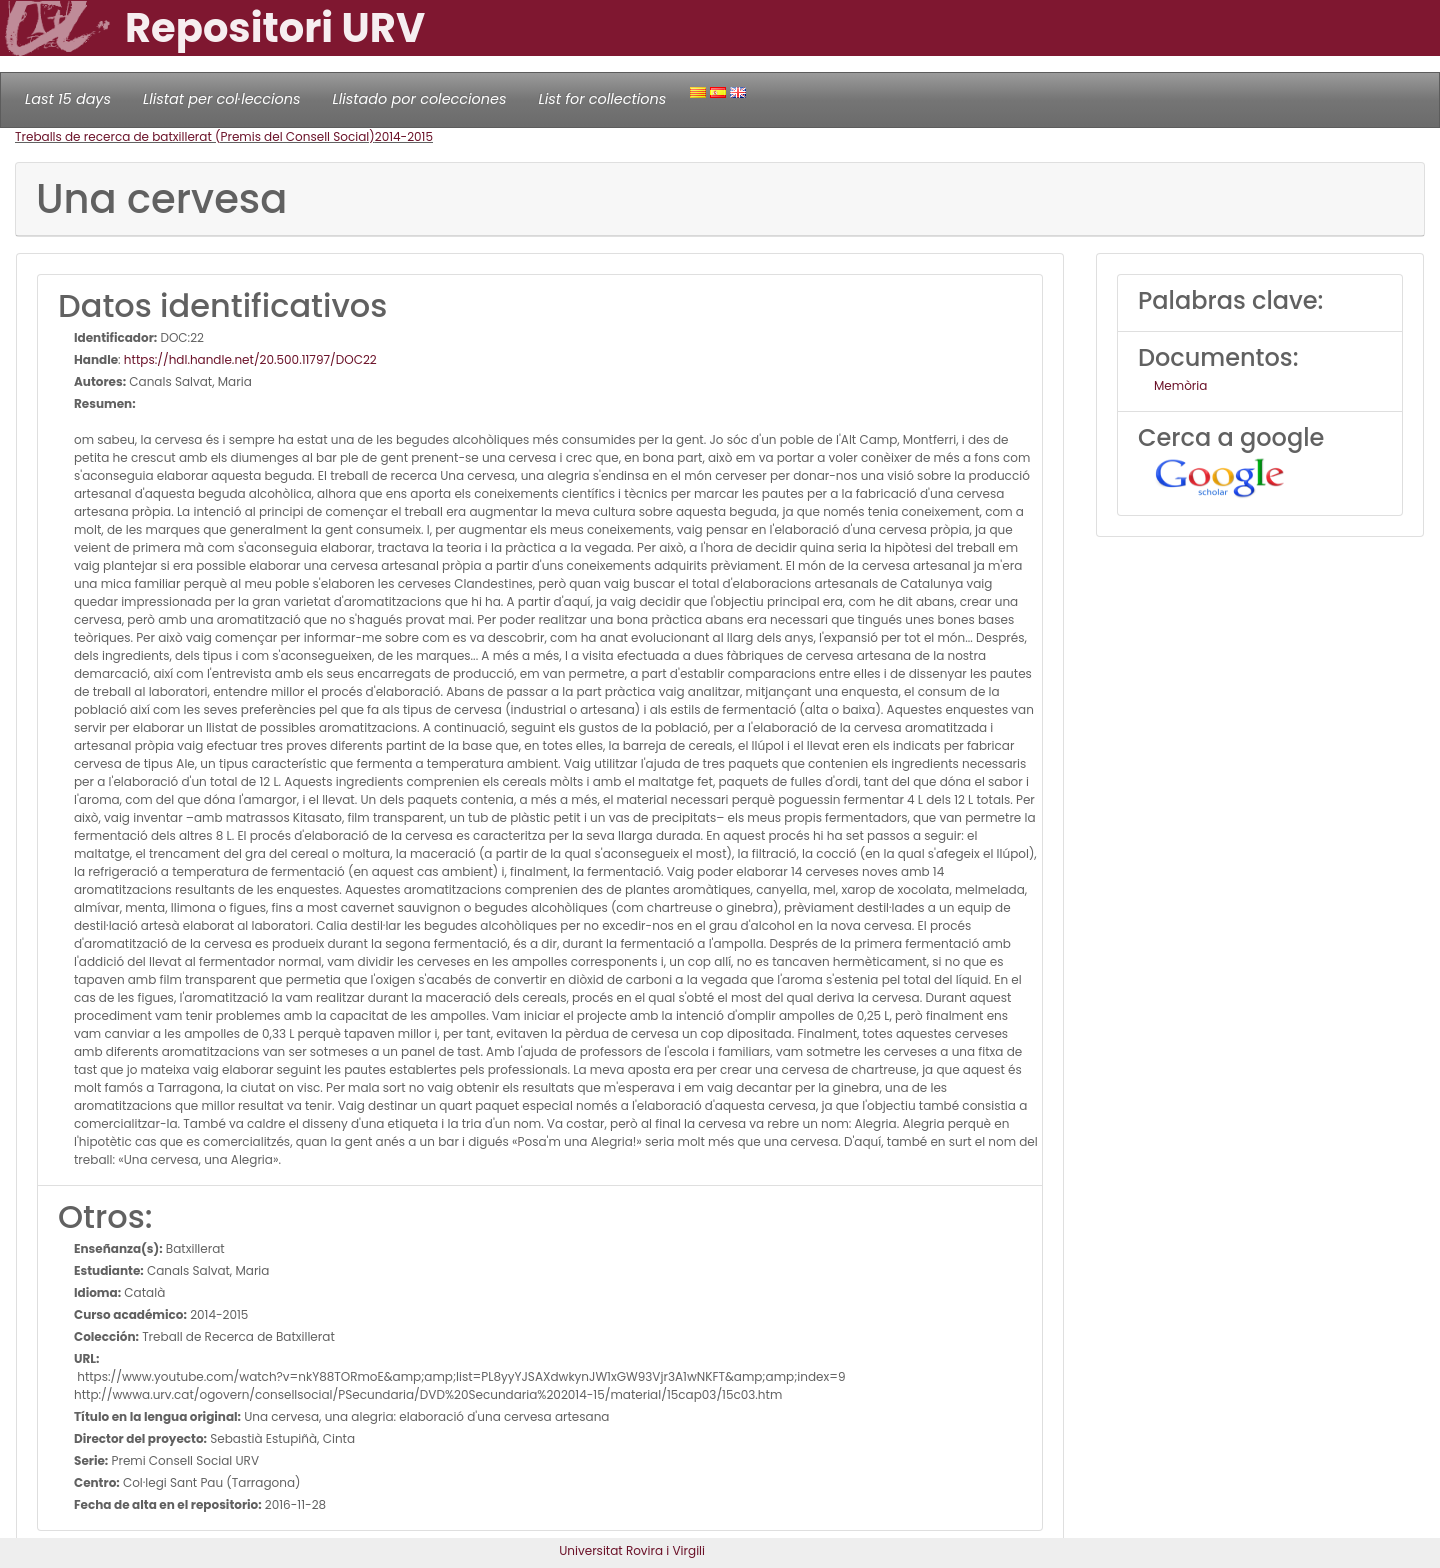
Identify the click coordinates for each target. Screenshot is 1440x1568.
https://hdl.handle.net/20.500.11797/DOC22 (250, 359)
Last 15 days (68, 99)
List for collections (602, 99)
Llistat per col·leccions (222, 99)
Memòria (1180, 385)
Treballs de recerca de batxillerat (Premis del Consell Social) (195, 136)
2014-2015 (404, 136)
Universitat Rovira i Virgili (632, 1550)
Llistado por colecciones (420, 99)
